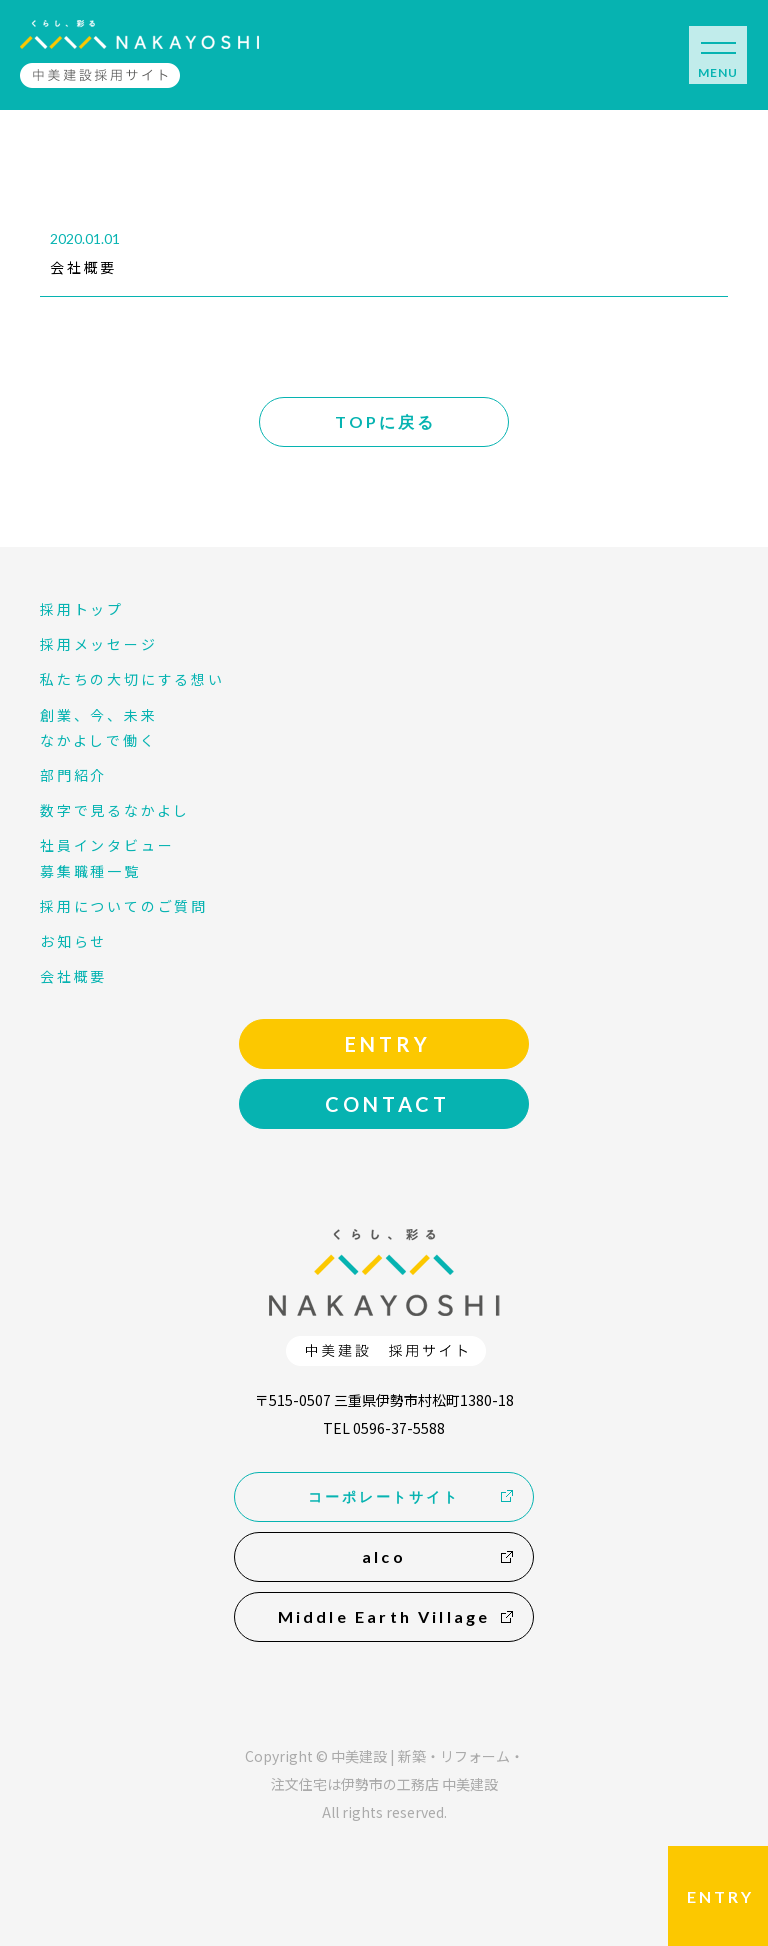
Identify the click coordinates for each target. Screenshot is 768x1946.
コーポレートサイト (383, 1496)
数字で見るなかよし (115, 810)
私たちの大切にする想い (132, 679)
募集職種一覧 (90, 871)
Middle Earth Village (384, 1616)
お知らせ (73, 941)
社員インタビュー (107, 845)
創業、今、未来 (99, 715)
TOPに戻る (385, 421)
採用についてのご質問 (124, 906)
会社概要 (83, 267)
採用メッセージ (99, 644)
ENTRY (721, 1896)
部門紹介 (73, 775)
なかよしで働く (98, 740)
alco (384, 1556)
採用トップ (82, 609)
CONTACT (387, 1104)
